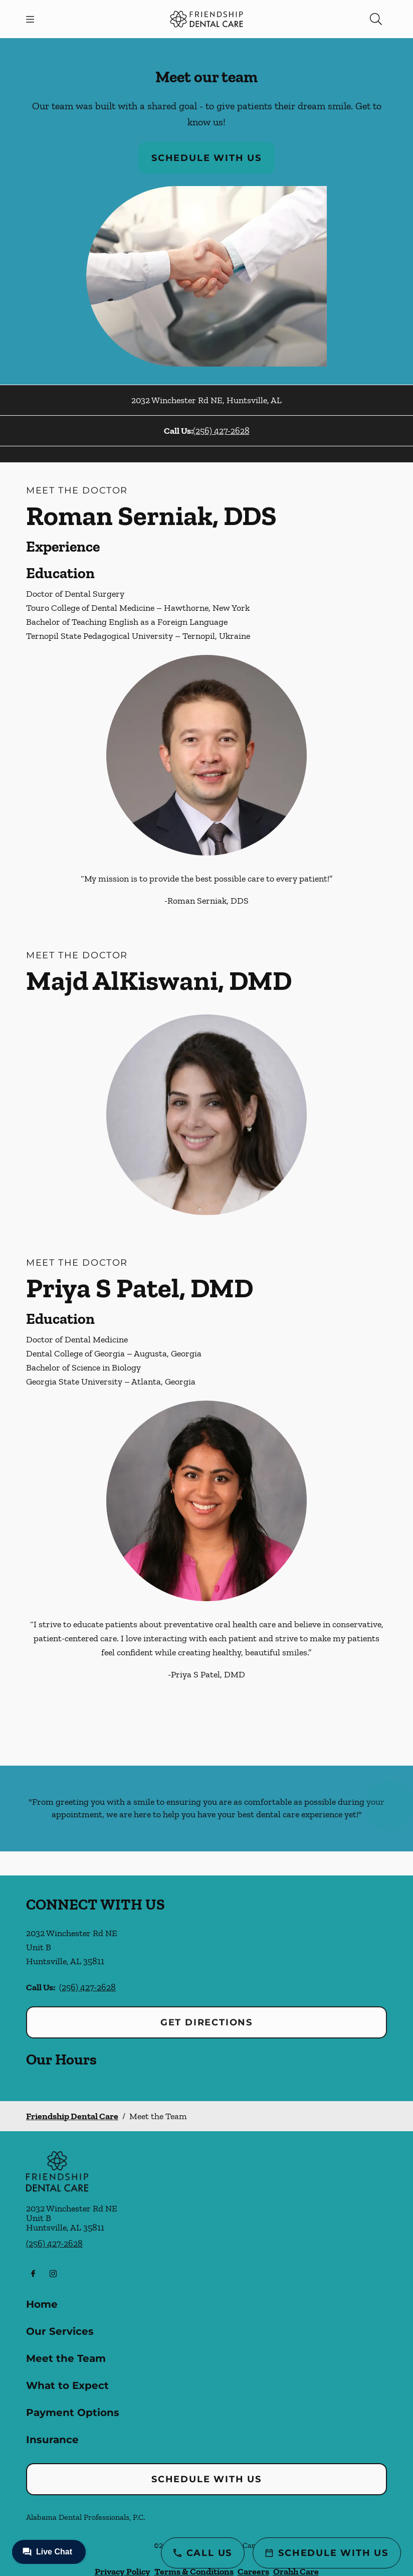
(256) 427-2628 (221, 430)
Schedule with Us (206, 157)
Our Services (60, 2331)
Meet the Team (66, 2358)
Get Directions (206, 2022)
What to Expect (67, 2385)
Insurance (52, 2440)
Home (42, 2304)
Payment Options (72, 2413)
